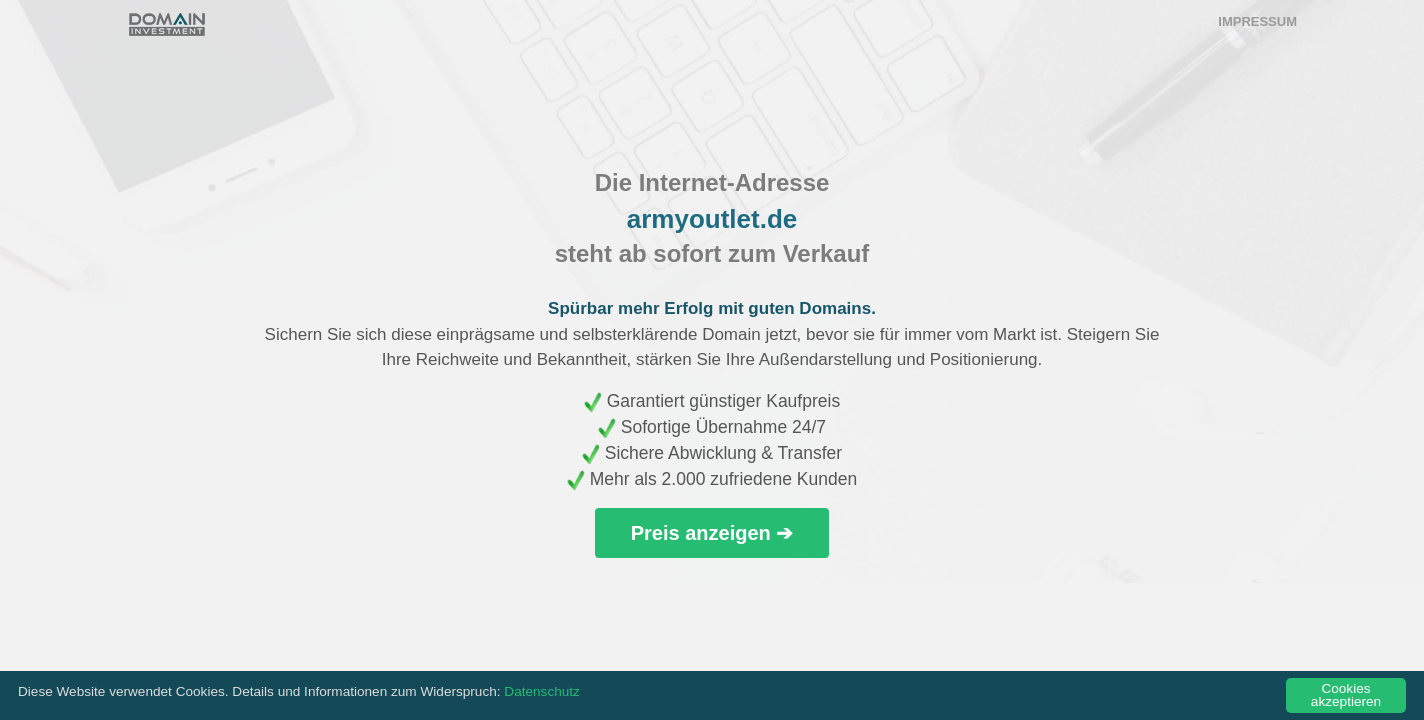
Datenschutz (542, 691)
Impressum (1257, 21)
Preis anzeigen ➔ (712, 533)
